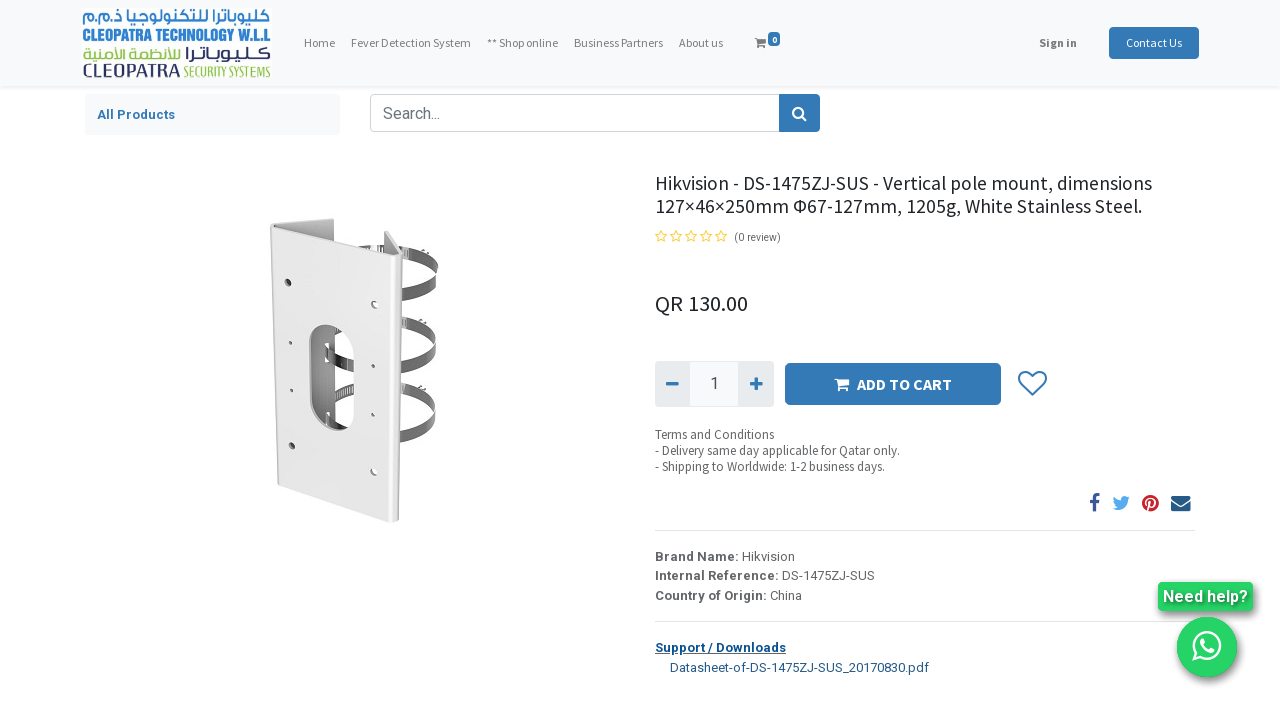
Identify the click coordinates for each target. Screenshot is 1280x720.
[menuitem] (323, 43)
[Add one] (755, 384)
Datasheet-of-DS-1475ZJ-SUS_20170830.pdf (792, 666)
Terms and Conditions (714, 434)
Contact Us (1150, 42)
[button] (1031, 384)
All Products (136, 114)
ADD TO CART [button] (893, 384)
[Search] (799, 113)
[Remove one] (672, 384)
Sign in (1054, 42)
